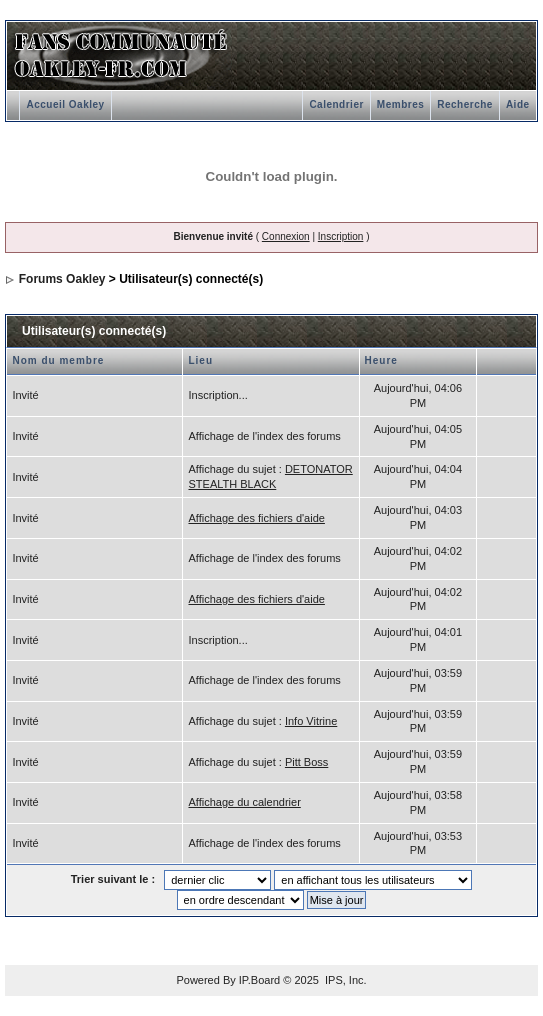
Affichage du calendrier (244, 802)
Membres (400, 104)
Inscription (341, 236)
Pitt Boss (306, 762)
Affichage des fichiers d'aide (256, 518)
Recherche (465, 104)
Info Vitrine (311, 721)
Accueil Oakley (65, 104)
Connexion (286, 236)
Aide (518, 104)
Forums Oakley (62, 279)
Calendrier (336, 104)
